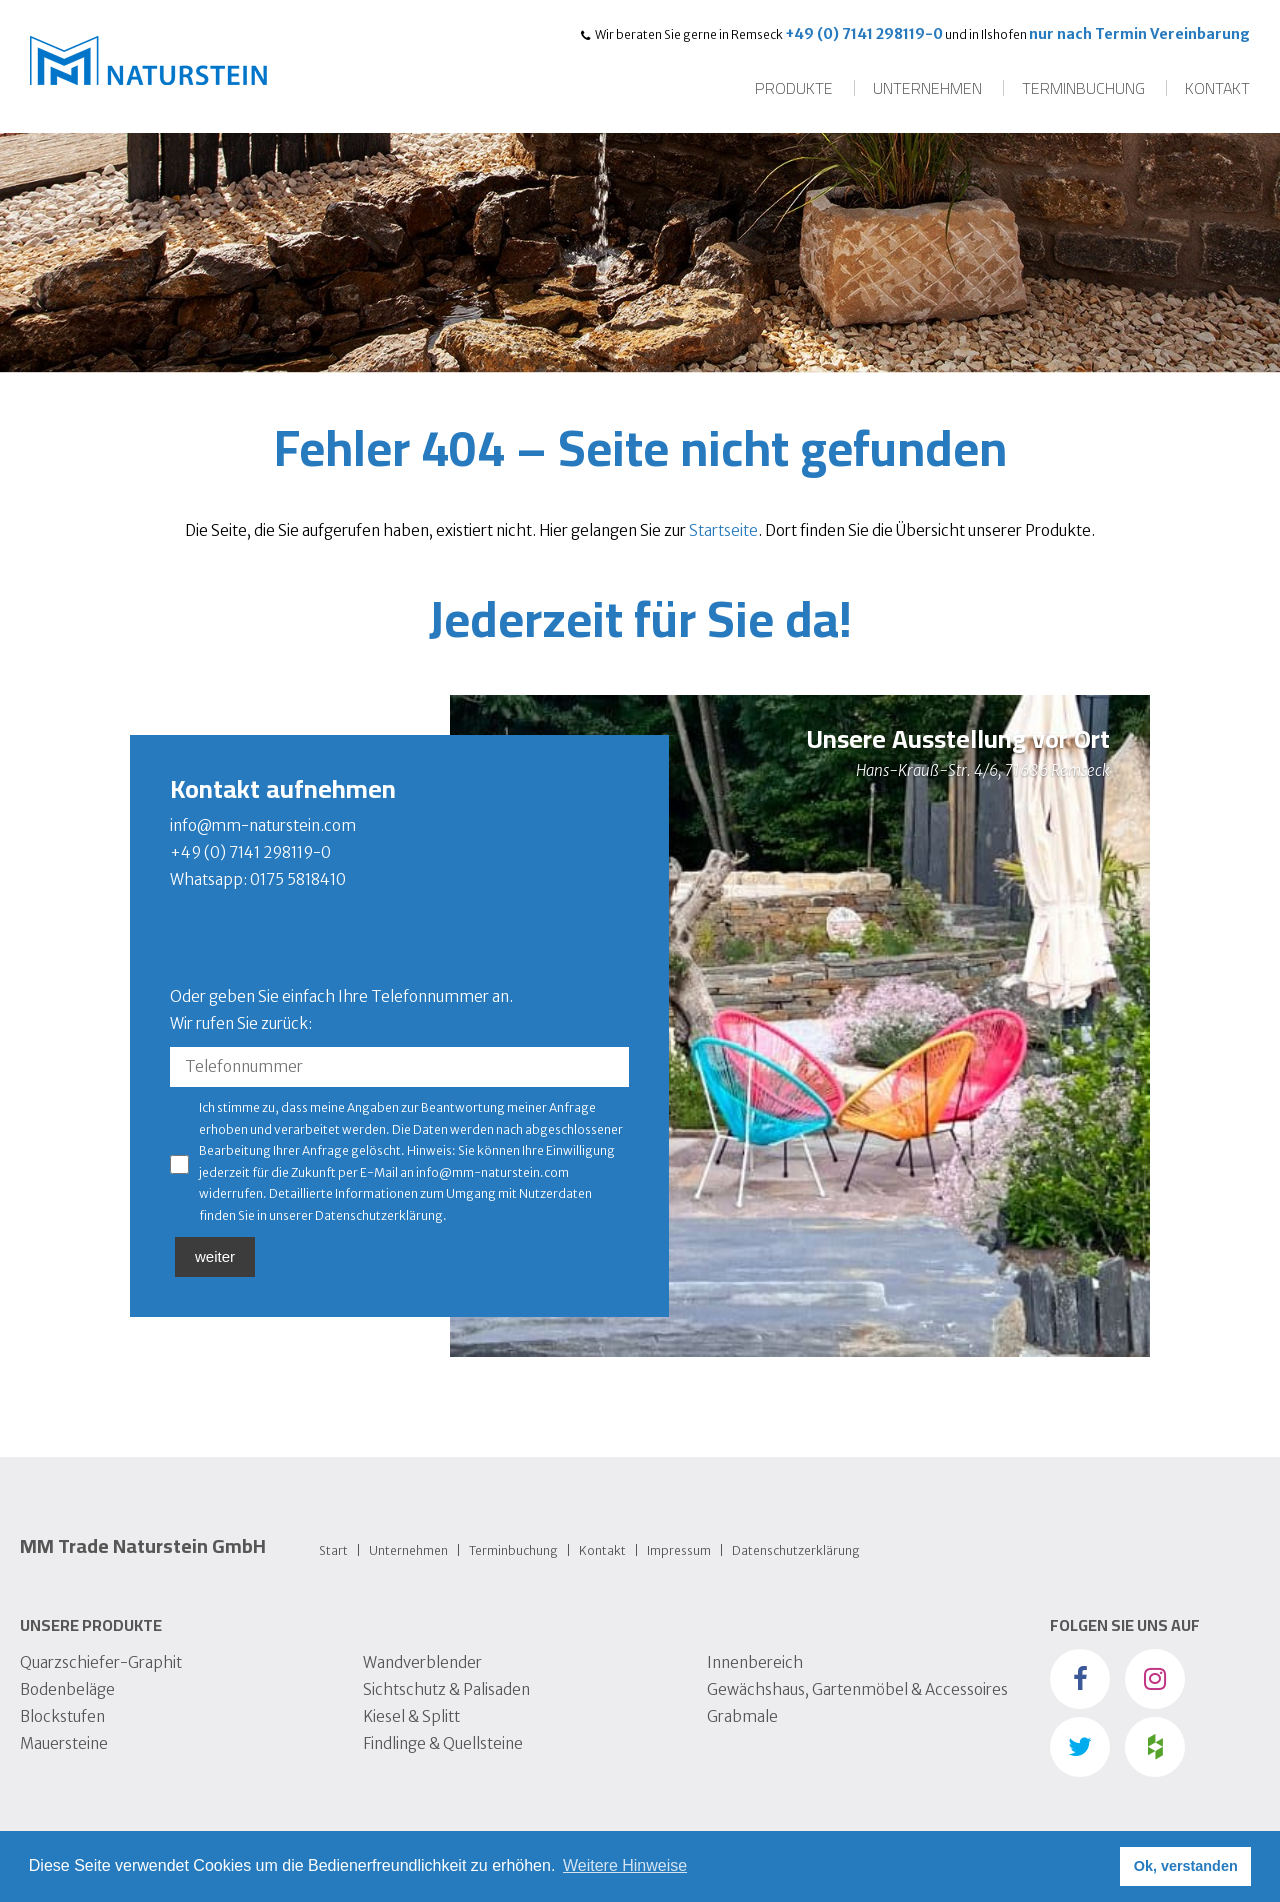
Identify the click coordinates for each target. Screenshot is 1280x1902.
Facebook (1080, 1679)
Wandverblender (422, 1662)
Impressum (679, 1550)
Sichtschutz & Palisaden (446, 1689)
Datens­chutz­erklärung (796, 1550)
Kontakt (1217, 88)
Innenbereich (755, 1662)
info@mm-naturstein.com (263, 825)
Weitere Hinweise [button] (625, 1865)
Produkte (794, 88)
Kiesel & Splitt (411, 1716)
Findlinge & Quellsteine (443, 1743)
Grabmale (742, 1716)
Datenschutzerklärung (379, 1215)
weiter (215, 1256)
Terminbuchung (1083, 88)
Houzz (1155, 1747)
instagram (1155, 1679)
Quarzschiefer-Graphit (101, 1662)
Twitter (1080, 1747)
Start (333, 1550)
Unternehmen (927, 88)
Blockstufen (62, 1716)
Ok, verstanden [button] (1186, 1866)
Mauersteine (64, 1743)
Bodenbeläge (67, 1689)
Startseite (723, 530)
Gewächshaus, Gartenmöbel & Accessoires (857, 1689)
